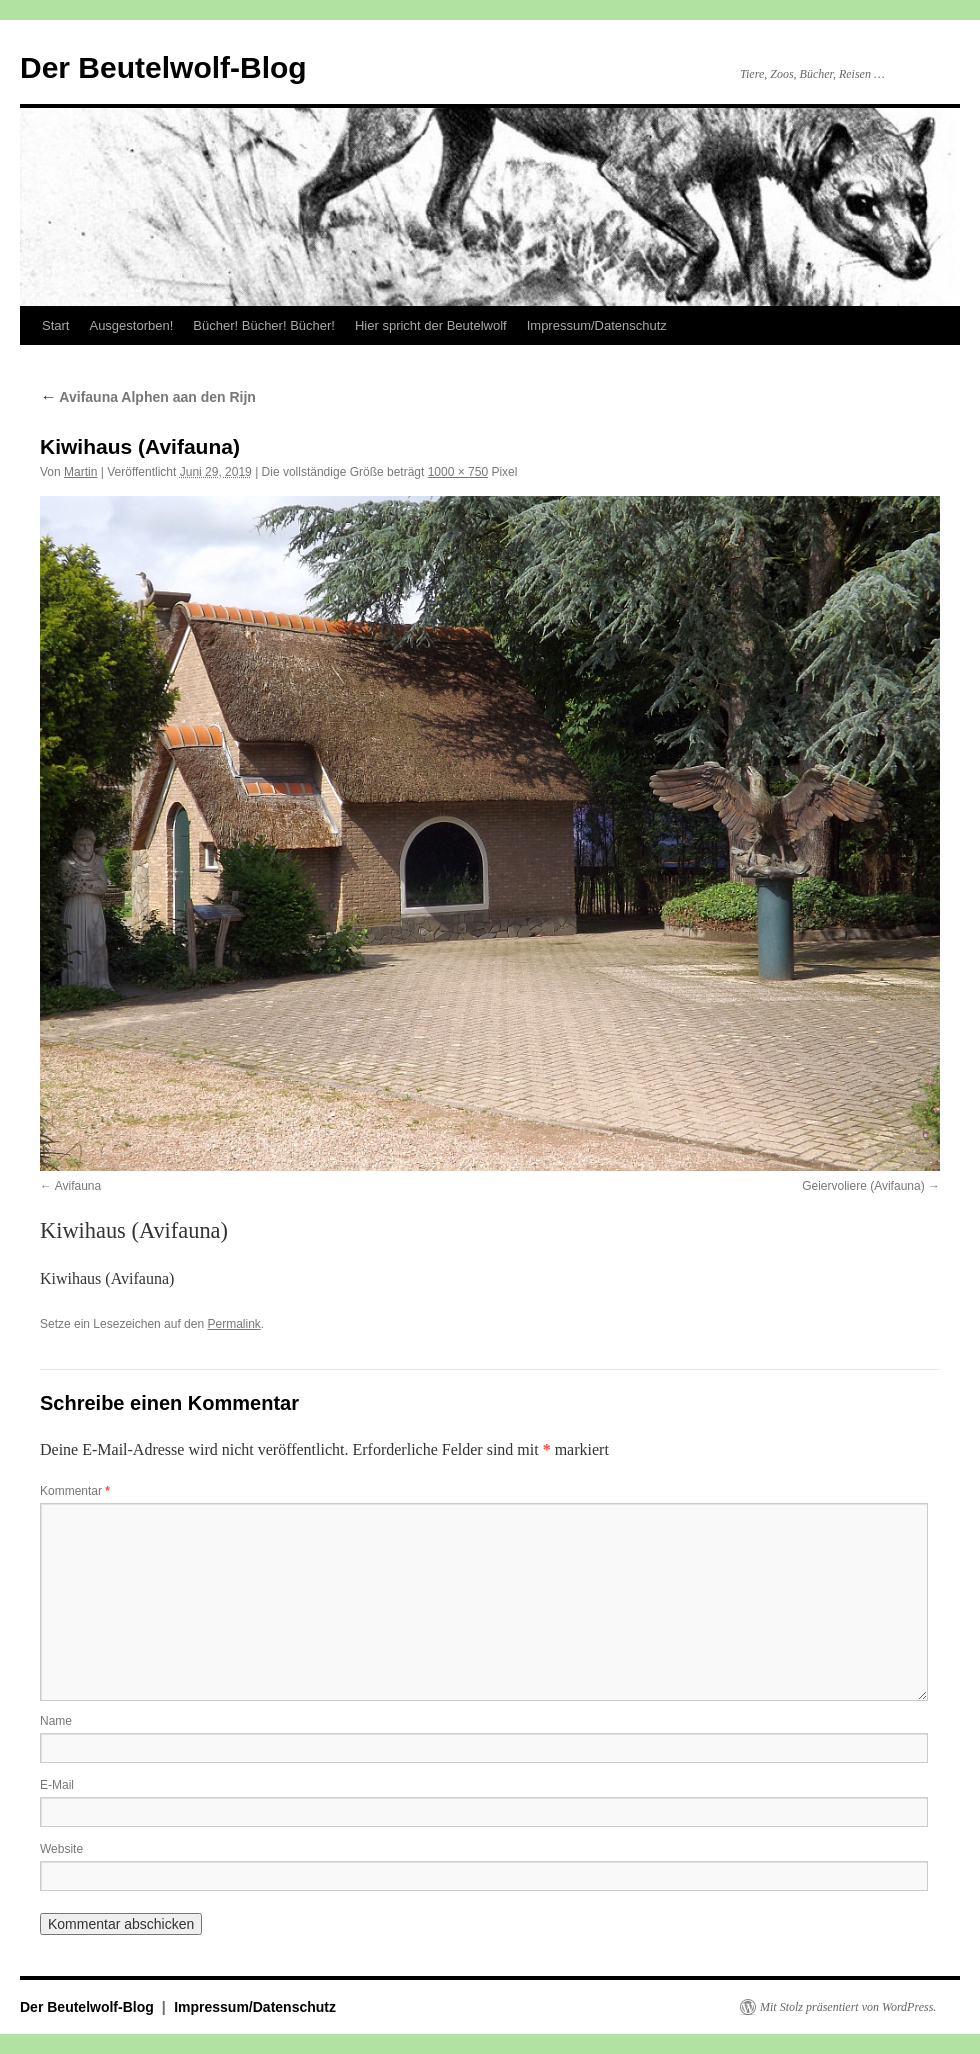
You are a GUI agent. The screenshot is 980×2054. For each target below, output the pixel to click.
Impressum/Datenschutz (597, 325)
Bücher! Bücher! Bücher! (264, 325)
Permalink (233, 1324)
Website (61, 1849)
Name (56, 1721)
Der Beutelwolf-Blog (163, 67)
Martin (80, 472)
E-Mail (57, 1785)
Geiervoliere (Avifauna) (863, 1186)
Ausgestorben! (131, 325)
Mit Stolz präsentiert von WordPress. (848, 2007)
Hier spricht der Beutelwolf (431, 325)
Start (55, 325)
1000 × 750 (458, 472)
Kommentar (75, 1491)
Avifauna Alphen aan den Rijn (148, 397)
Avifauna (78, 1186)
